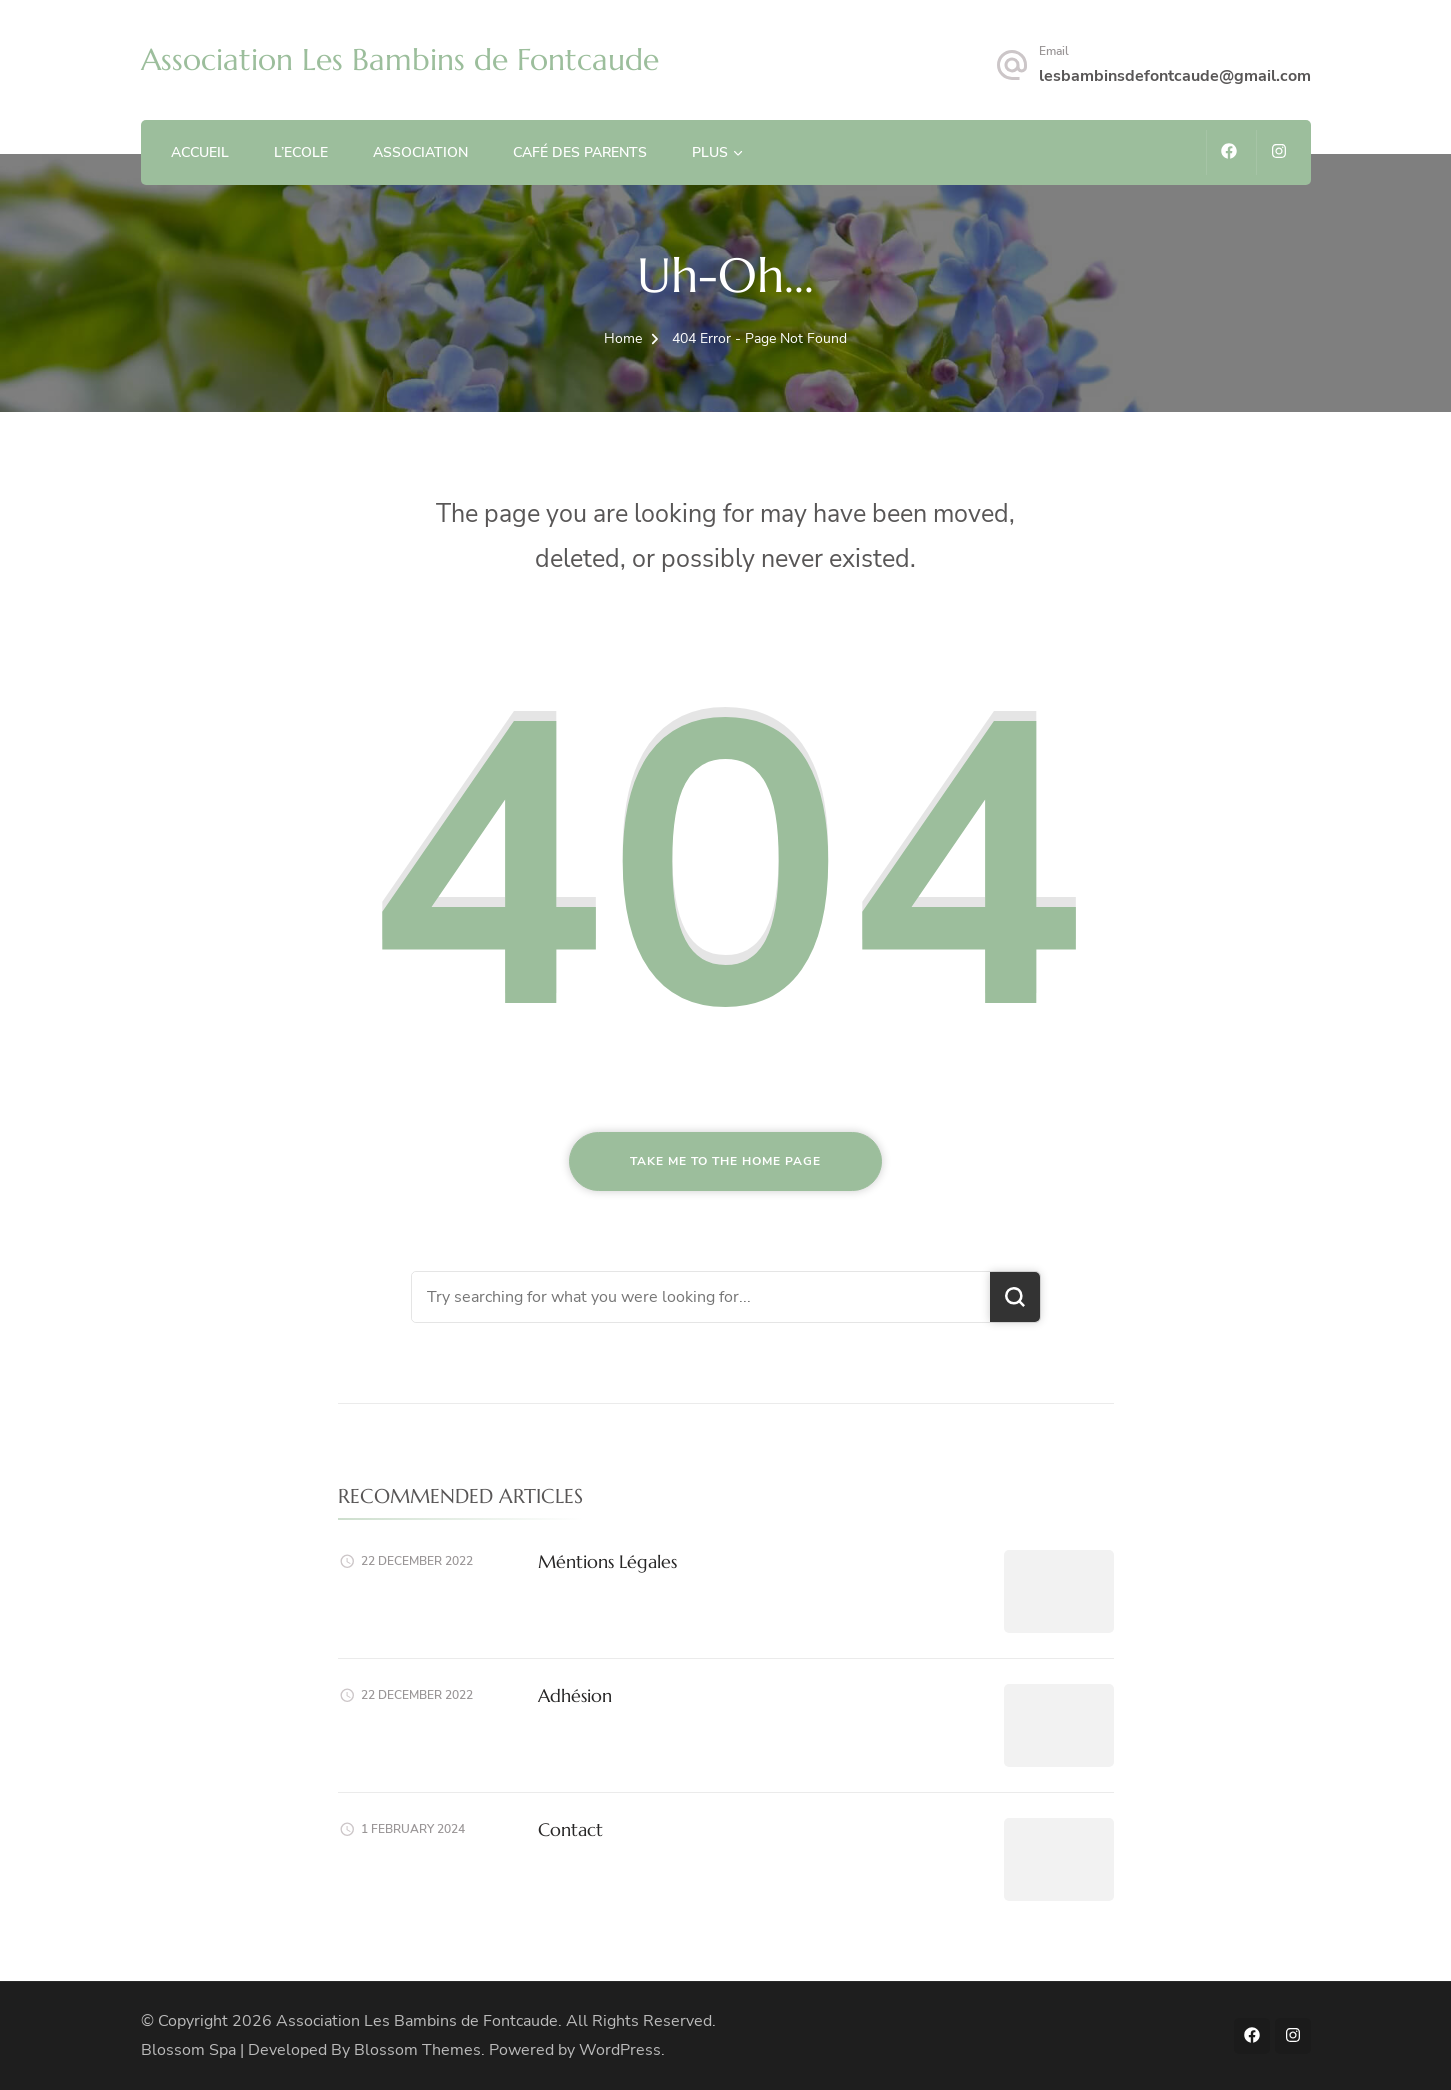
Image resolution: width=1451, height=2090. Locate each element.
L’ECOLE (301, 152)
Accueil (200, 152)
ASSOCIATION (420, 152)
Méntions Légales (607, 1561)
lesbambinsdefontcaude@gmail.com (1175, 76)
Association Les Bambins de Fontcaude (400, 59)
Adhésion (575, 1695)
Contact (570, 1829)
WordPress (620, 2050)
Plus (710, 152)
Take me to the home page (725, 1161)
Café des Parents (580, 152)
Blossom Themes (417, 2050)
